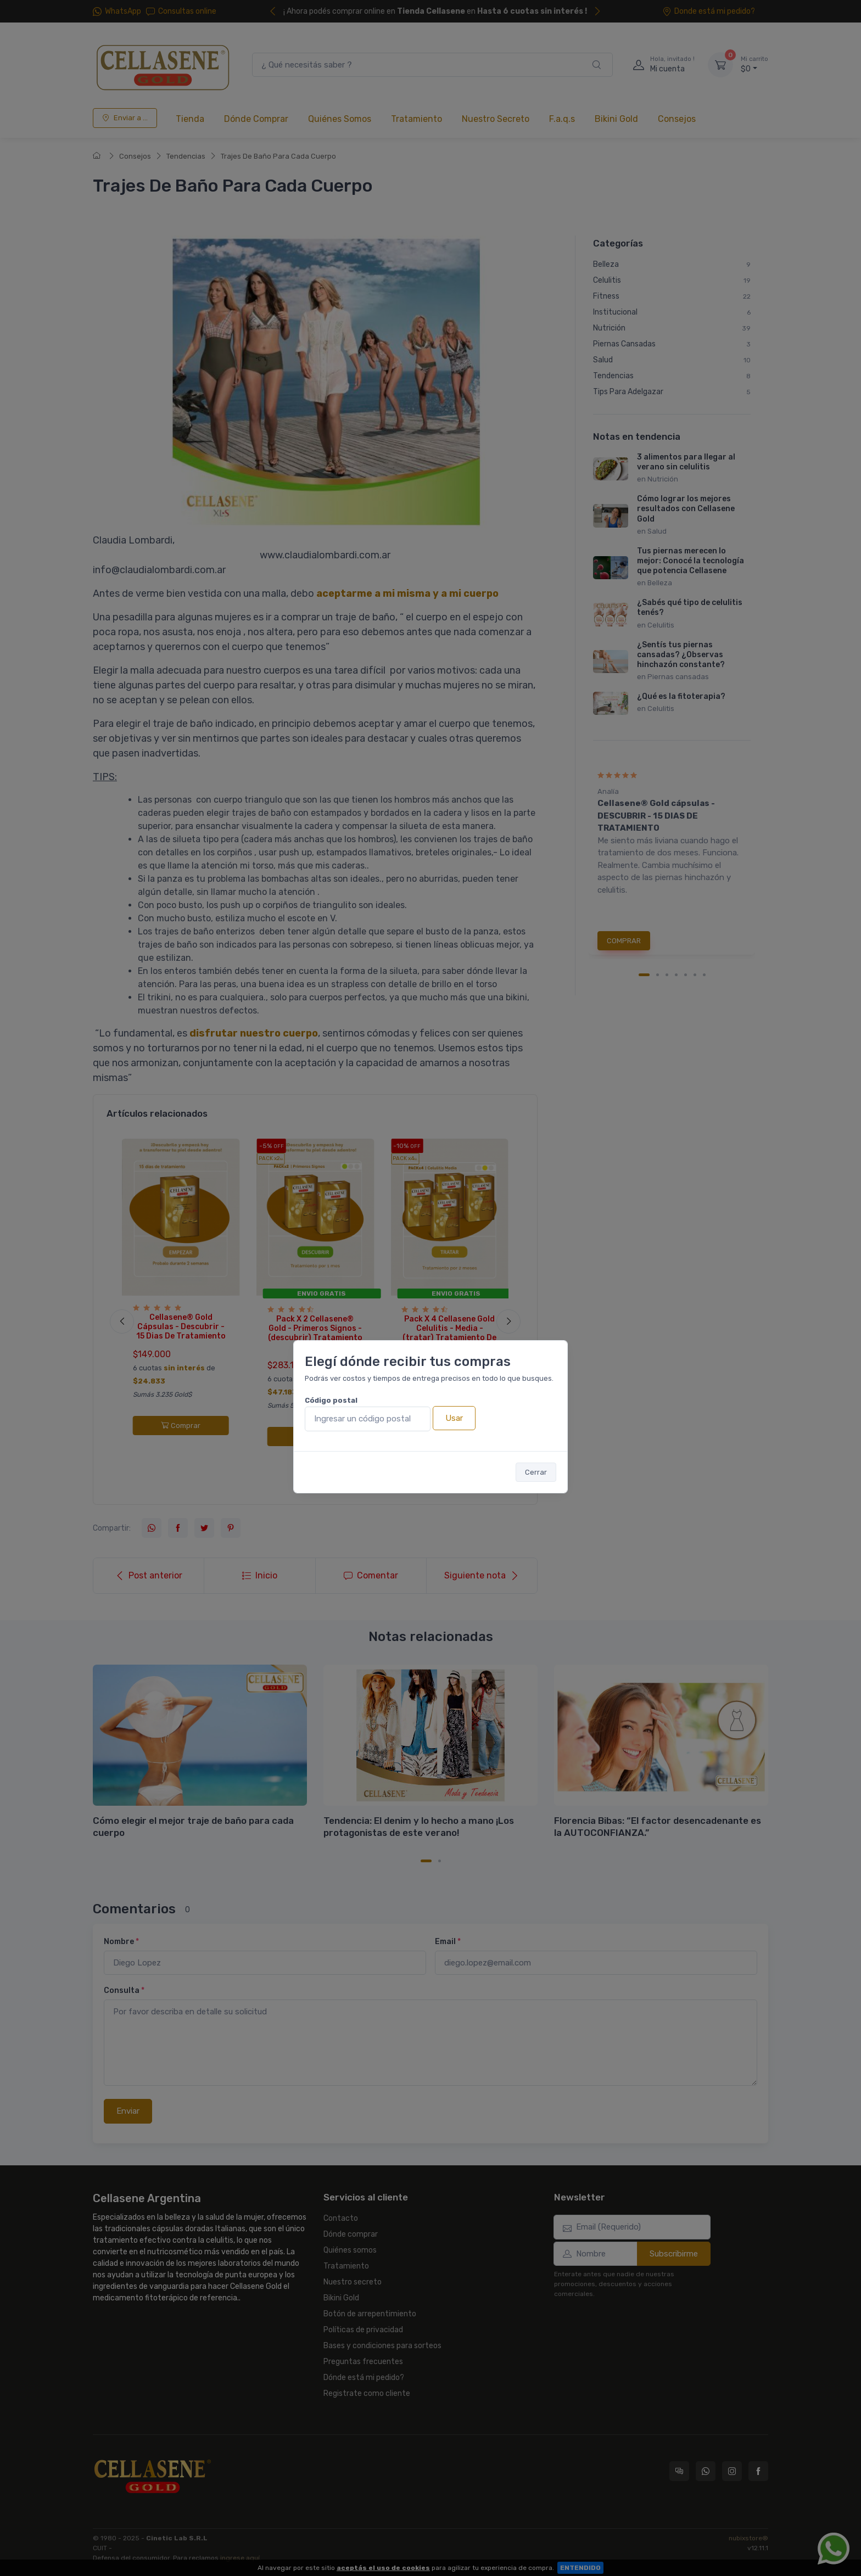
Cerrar (536, 1472)
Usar (454, 1418)
